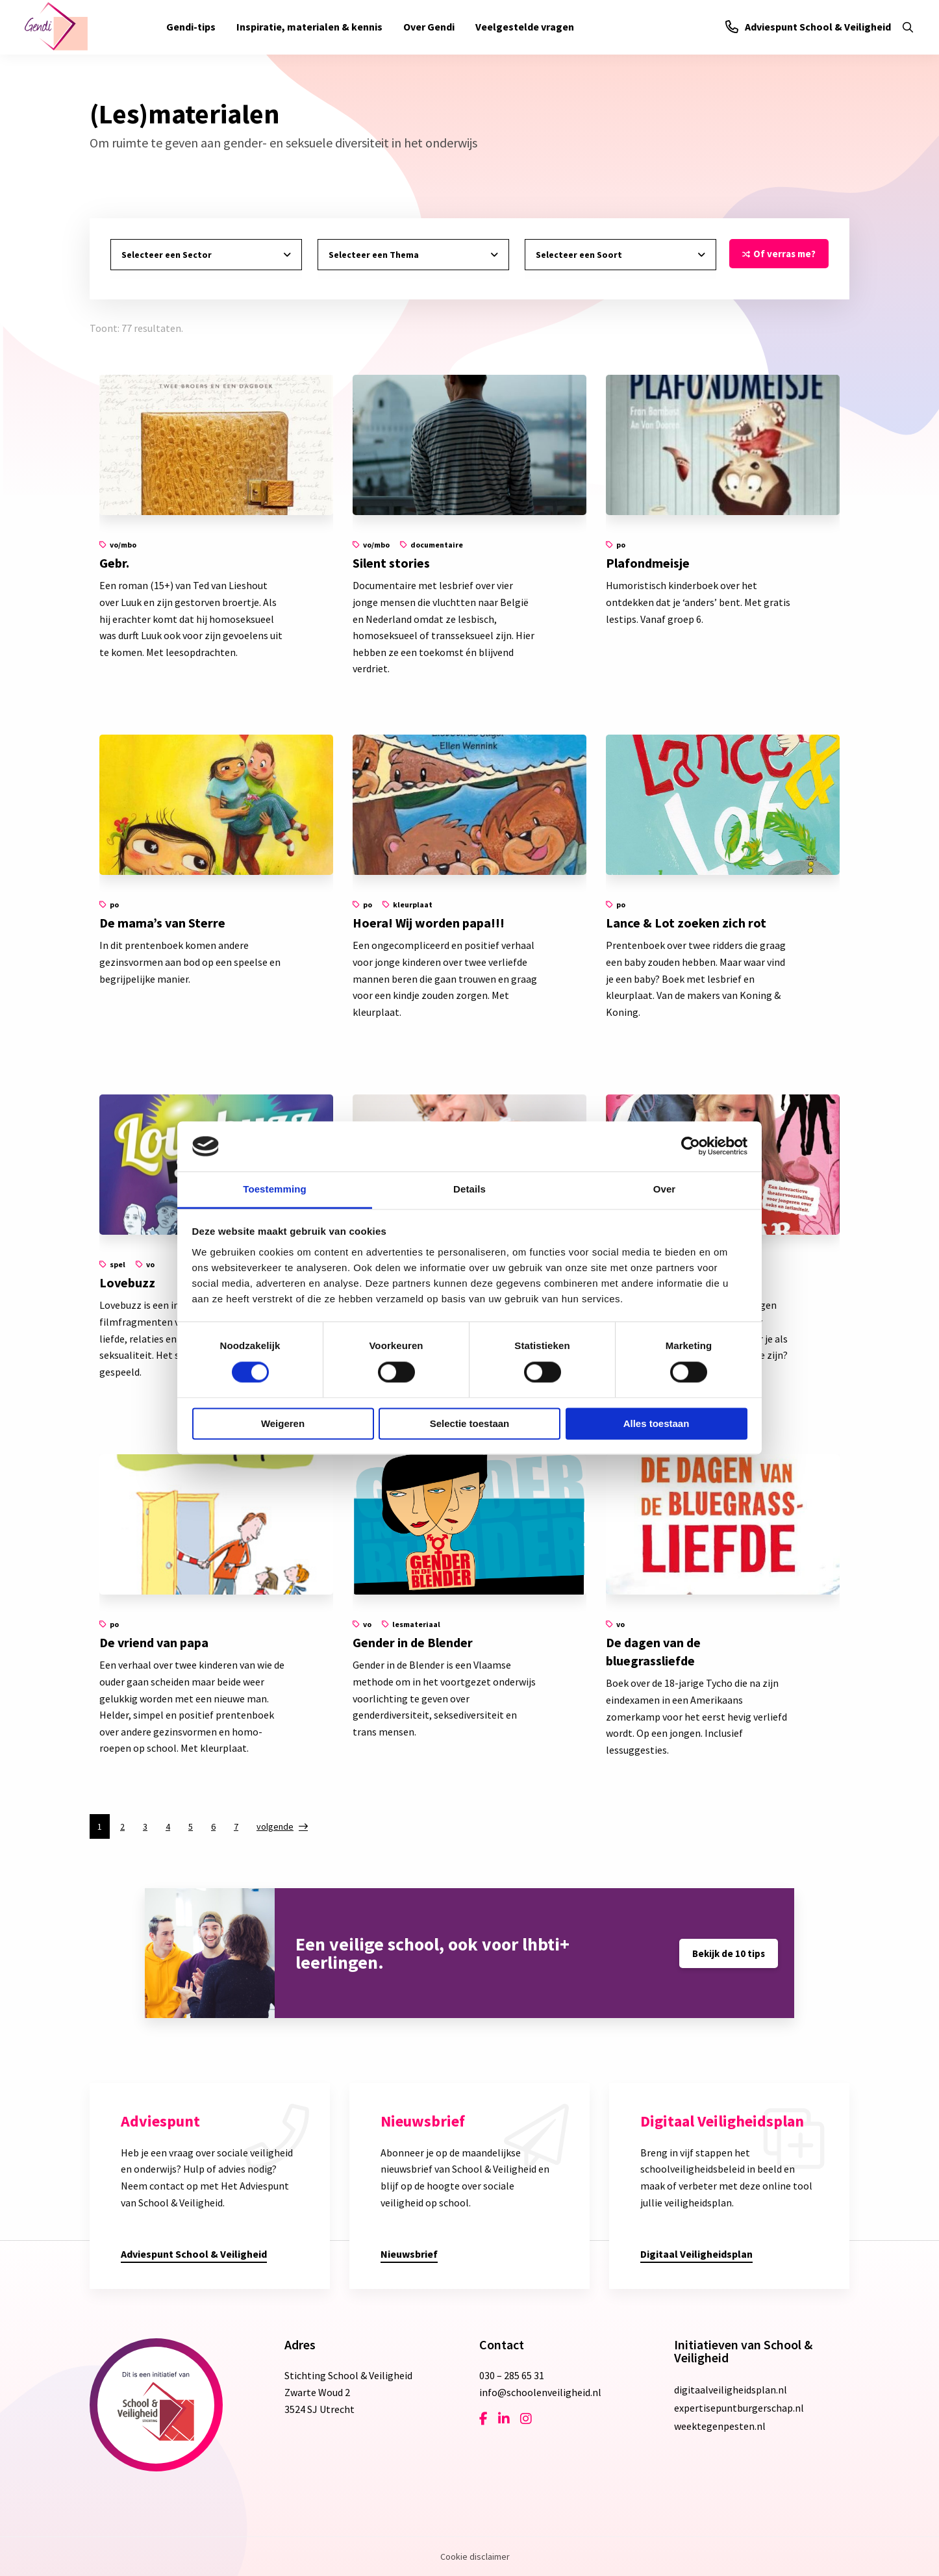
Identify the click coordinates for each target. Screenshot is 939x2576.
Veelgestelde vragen (524, 26)
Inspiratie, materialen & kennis (309, 26)
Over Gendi (429, 26)
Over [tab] (664, 1188)
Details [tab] (469, 1188)
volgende (275, 1826)
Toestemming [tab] (275, 1188)
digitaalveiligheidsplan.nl (730, 2389)
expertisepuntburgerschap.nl (739, 2407)
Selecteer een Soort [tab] (579, 254)
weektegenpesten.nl (720, 2425)
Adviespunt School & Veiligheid (808, 26)
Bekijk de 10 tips (728, 1953)
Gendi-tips (191, 26)
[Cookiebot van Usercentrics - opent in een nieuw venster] (690, 1146)
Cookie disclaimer (475, 2556)
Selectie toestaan (470, 1423)
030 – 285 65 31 (511, 2375)
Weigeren (283, 1423)
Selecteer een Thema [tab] (374, 254)
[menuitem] (191, 27)
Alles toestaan (656, 1423)
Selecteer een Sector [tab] (166, 254)
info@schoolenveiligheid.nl (540, 2392)
